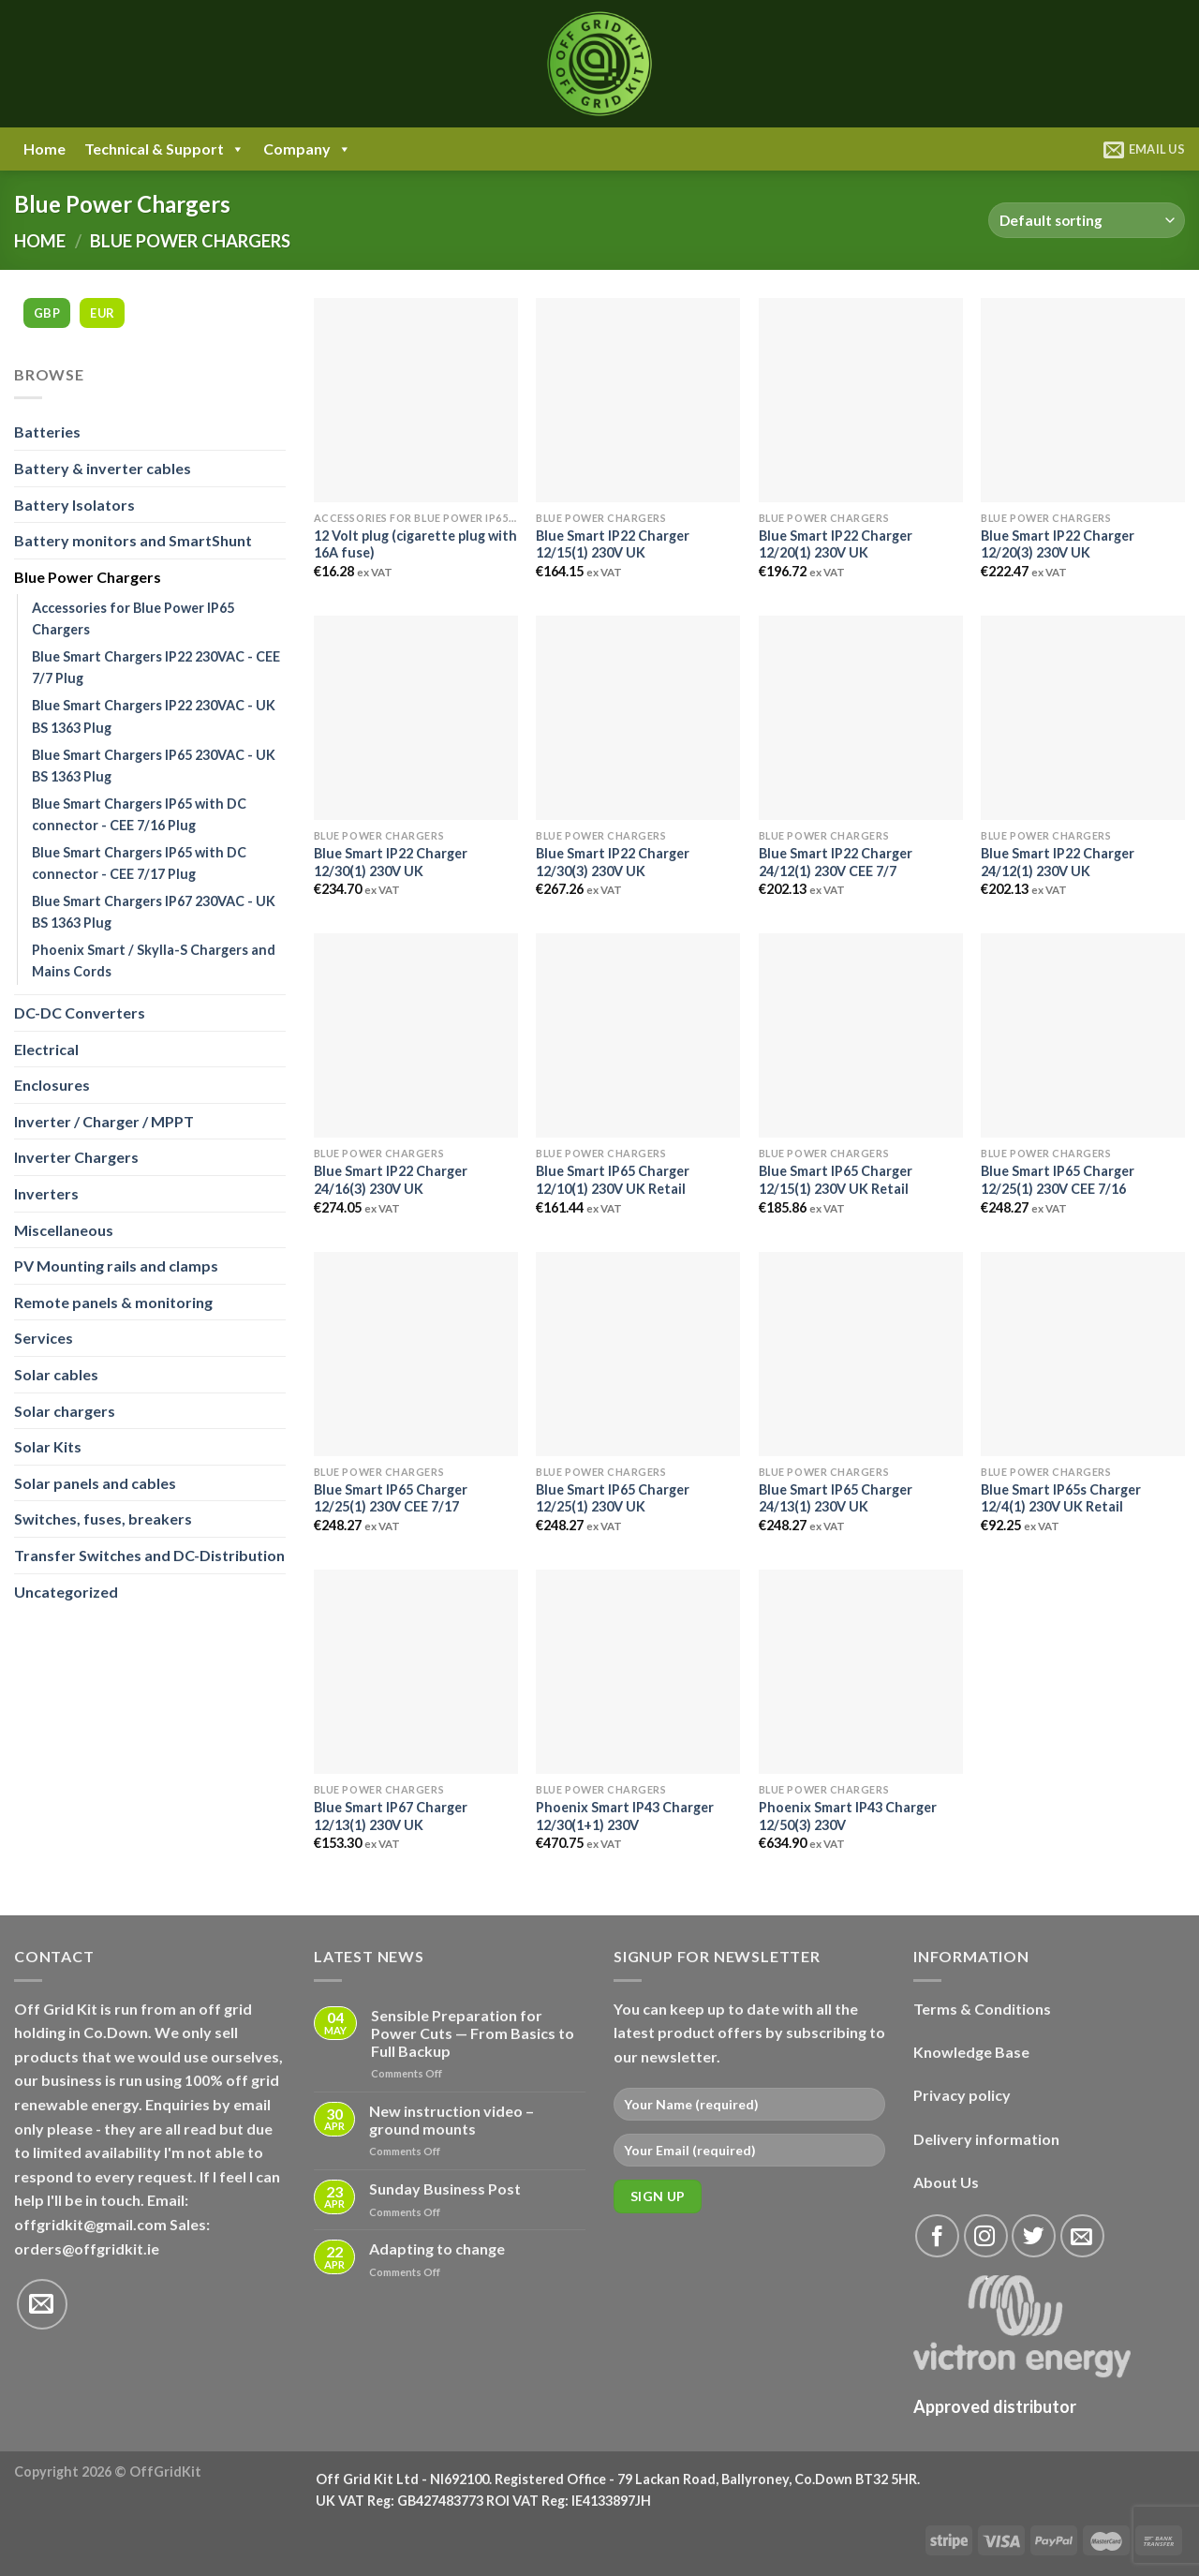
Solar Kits (47, 1446)
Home (44, 148)
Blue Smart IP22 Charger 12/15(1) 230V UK (612, 544)
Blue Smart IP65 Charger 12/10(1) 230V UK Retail (612, 1180)
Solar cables (56, 1374)
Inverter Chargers (76, 1157)
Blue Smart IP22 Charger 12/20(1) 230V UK (835, 544)
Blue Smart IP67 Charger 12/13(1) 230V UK (390, 1816)
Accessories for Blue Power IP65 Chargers (133, 618)
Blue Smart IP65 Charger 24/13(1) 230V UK (835, 1498)
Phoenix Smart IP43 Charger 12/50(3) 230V (848, 1816)
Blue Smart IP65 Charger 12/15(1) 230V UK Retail (835, 1180)
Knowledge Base (971, 2052)
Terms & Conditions (982, 2009)
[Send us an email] (42, 2304)
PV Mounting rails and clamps (116, 1265)
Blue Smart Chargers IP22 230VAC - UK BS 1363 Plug (153, 716)
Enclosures (52, 1085)
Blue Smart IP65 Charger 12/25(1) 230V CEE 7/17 (390, 1498)
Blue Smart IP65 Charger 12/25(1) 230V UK (612, 1498)
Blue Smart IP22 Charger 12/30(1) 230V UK (390, 862)
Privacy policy (962, 2095)
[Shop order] (1086, 220)
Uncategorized (66, 1592)
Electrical (46, 1049)
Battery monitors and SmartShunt (133, 540)
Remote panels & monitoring (113, 1302)
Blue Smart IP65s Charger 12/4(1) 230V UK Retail (1061, 1498)
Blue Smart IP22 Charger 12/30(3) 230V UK (612, 862)
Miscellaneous (63, 1230)
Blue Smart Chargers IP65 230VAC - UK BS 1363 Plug (153, 765)
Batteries (47, 431)
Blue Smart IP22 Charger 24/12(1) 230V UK (1057, 862)
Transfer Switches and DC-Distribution (149, 1555)
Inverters (46, 1193)
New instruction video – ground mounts (451, 2119)
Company (307, 149)
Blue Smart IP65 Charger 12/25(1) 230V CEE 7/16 (1057, 1180)
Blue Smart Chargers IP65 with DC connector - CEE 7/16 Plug (139, 814)
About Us (946, 2182)
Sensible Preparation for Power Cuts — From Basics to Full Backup (472, 2033)
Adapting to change (437, 2248)
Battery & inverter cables (102, 468)
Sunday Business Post (445, 2188)
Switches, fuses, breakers (103, 1518)
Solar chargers (64, 1411)
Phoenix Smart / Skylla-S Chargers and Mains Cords (153, 960)
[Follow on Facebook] (937, 2236)
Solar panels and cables (95, 1483)
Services (43, 1338)
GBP (47, 312)
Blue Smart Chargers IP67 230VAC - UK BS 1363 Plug (153, 912)
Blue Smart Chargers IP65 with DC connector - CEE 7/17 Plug (139, 863)
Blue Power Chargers (87, 577)
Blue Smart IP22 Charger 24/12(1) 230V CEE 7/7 (835, 862)
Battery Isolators (74, 505)
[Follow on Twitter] (1034, 2236)
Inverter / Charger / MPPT (104, 1121)
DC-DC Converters (79, 1012)
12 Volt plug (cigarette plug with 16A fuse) (415, 544)
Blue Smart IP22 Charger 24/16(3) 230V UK (390, 1180)
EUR (102, 312)
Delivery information (986, 2139)
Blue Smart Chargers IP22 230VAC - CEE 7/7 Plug (156, 667)
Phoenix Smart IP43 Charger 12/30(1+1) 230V (625, 1816)
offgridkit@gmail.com (90, 2224)
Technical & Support (164, 149)
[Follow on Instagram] (986, 2236)
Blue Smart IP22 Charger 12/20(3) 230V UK (1057, 544)
